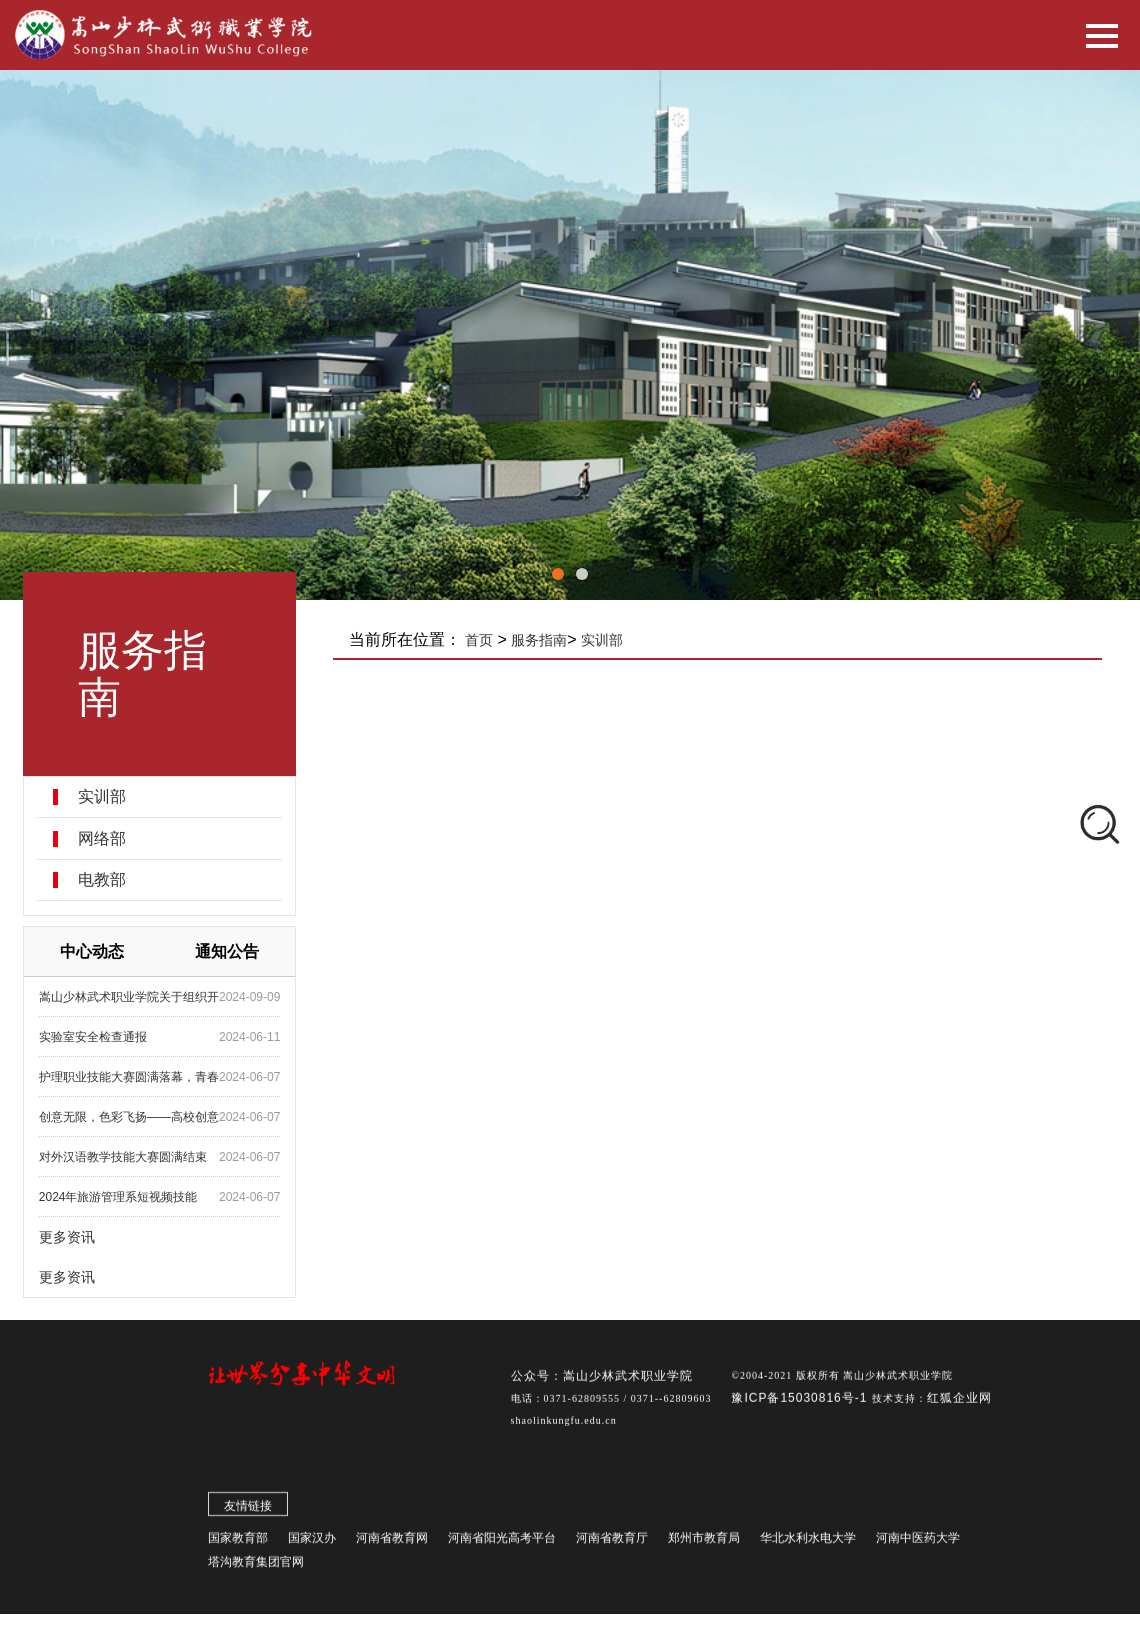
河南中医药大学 (918, 1541)
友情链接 (248, 1509)
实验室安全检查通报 (95, 1037)
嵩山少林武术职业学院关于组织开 (131, 997)
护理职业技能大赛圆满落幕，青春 (131, 1077)
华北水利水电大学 (808, 1541)
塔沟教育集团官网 (256, 1565)
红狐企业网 (959, 1401)
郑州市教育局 (704, 1541)
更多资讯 (69, 1237)
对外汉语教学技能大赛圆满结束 (125, 1157)
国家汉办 (312, 1541)
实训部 (104, 797)
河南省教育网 (392, 1541)
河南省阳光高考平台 (502, 1541)
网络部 (104, 839)
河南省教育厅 (612, 1541)
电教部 (104, 880)
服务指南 (542, 640)
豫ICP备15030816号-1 (801, 1401)
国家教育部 (238, 1541)
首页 (482, 640)
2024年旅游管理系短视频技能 (120, 1197)
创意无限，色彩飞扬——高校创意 (131, 1117)
